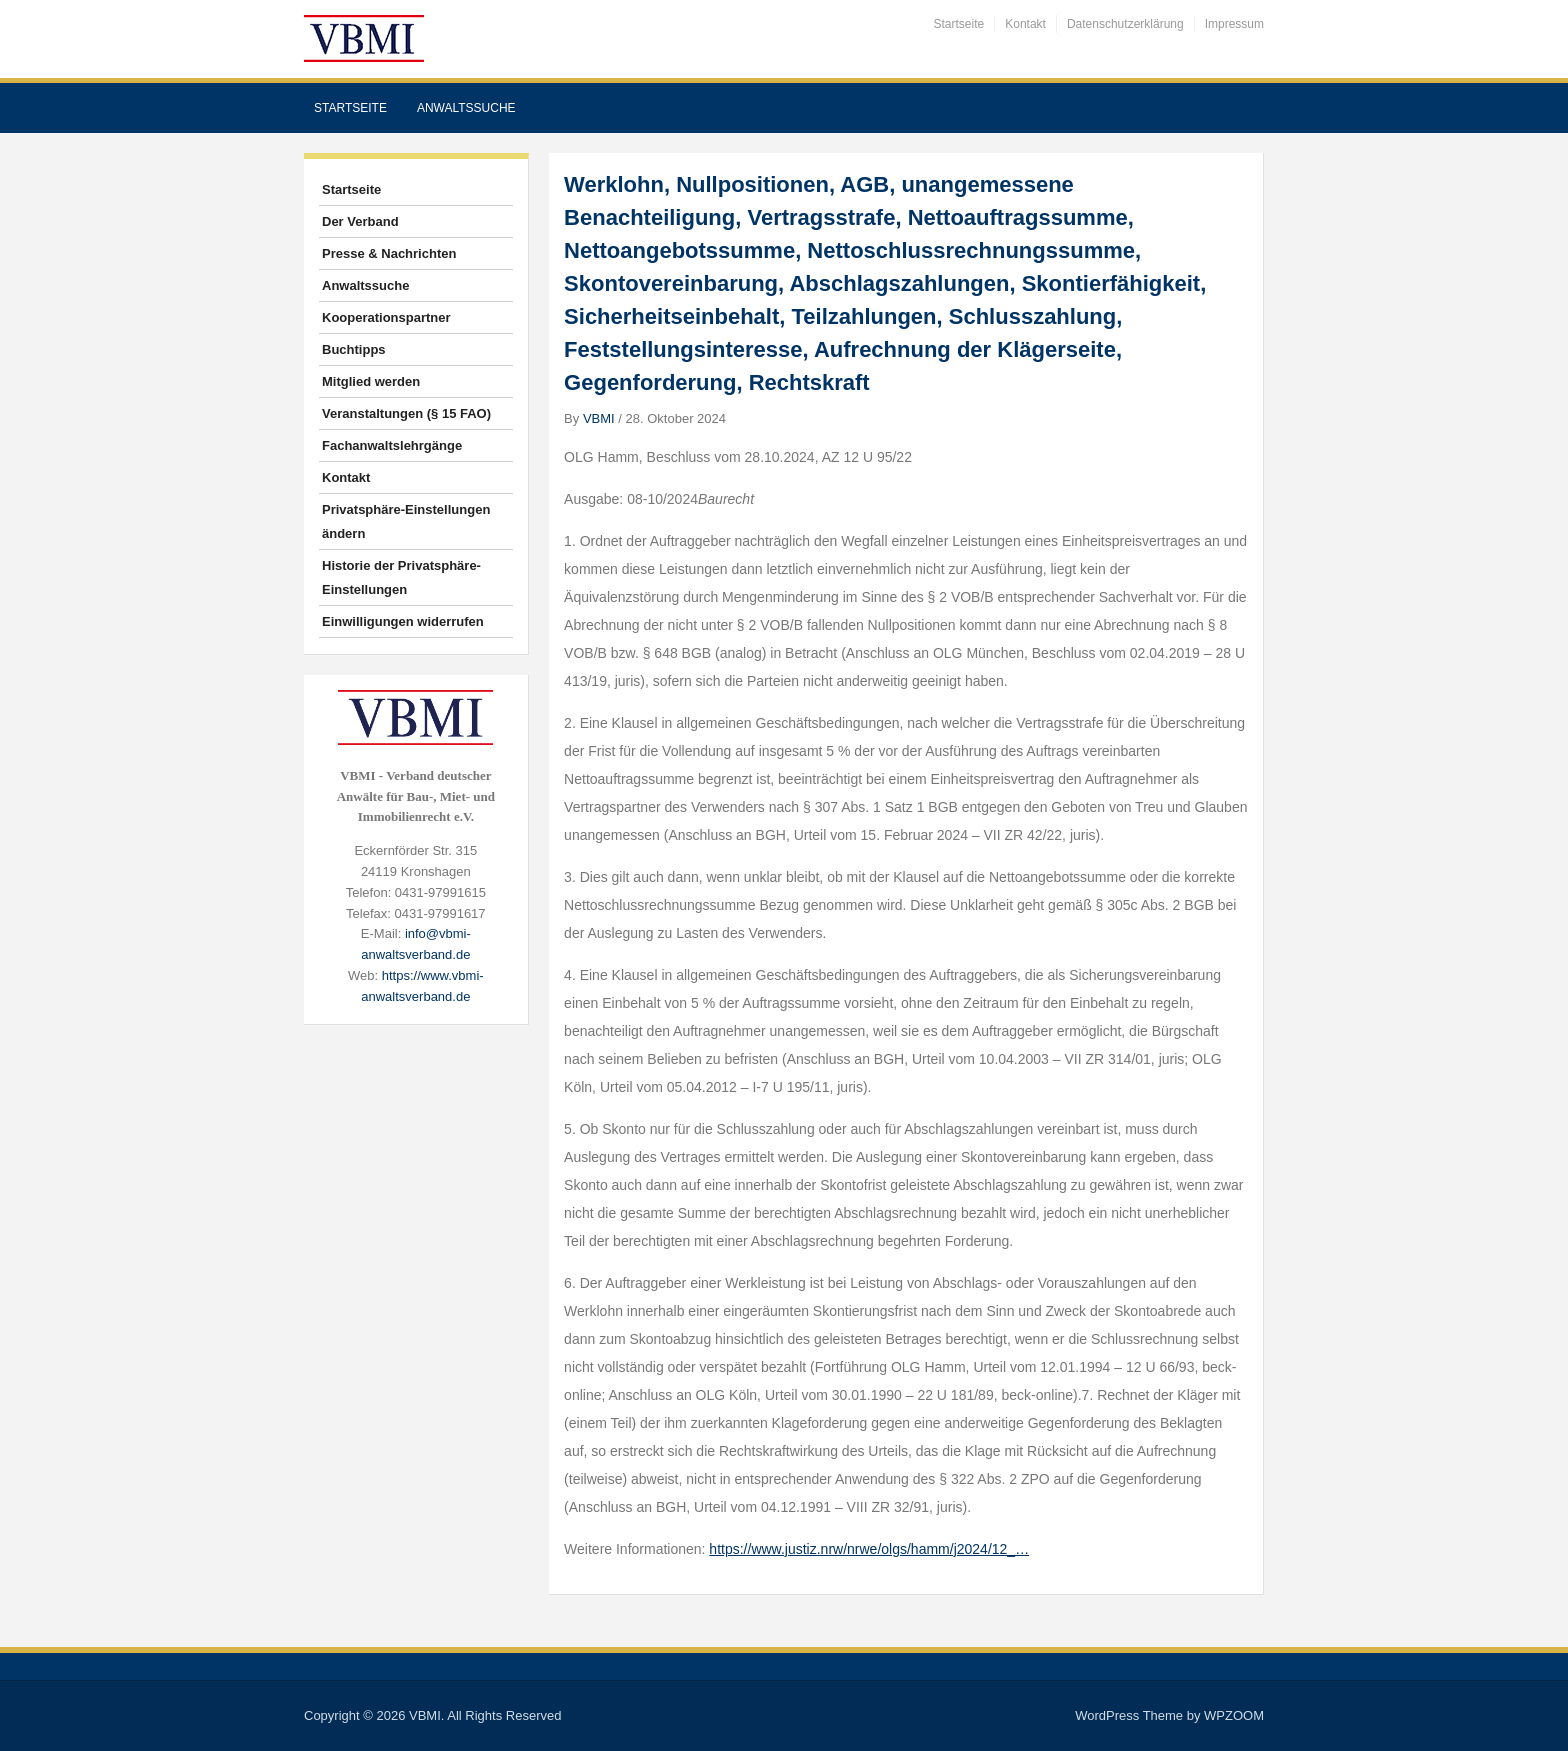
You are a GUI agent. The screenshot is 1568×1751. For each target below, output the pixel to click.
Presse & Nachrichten (389, 253)
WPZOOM (1234, 1715)
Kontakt (1025, 24)
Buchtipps (354, 349)
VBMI (599, 418)
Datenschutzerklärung (1125, 24)
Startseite (959, 24)
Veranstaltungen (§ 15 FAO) (406, 413)
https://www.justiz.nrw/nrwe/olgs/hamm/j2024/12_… (869, 1549)
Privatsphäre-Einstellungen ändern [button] (406, 521)
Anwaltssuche (466, 108)
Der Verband (360, 221)
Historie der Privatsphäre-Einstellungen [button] (401, 577)
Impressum (1234, 24)
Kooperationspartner (386, 317)
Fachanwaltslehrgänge (392, 445)
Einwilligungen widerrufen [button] (403, 621)
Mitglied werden (371, 381)
